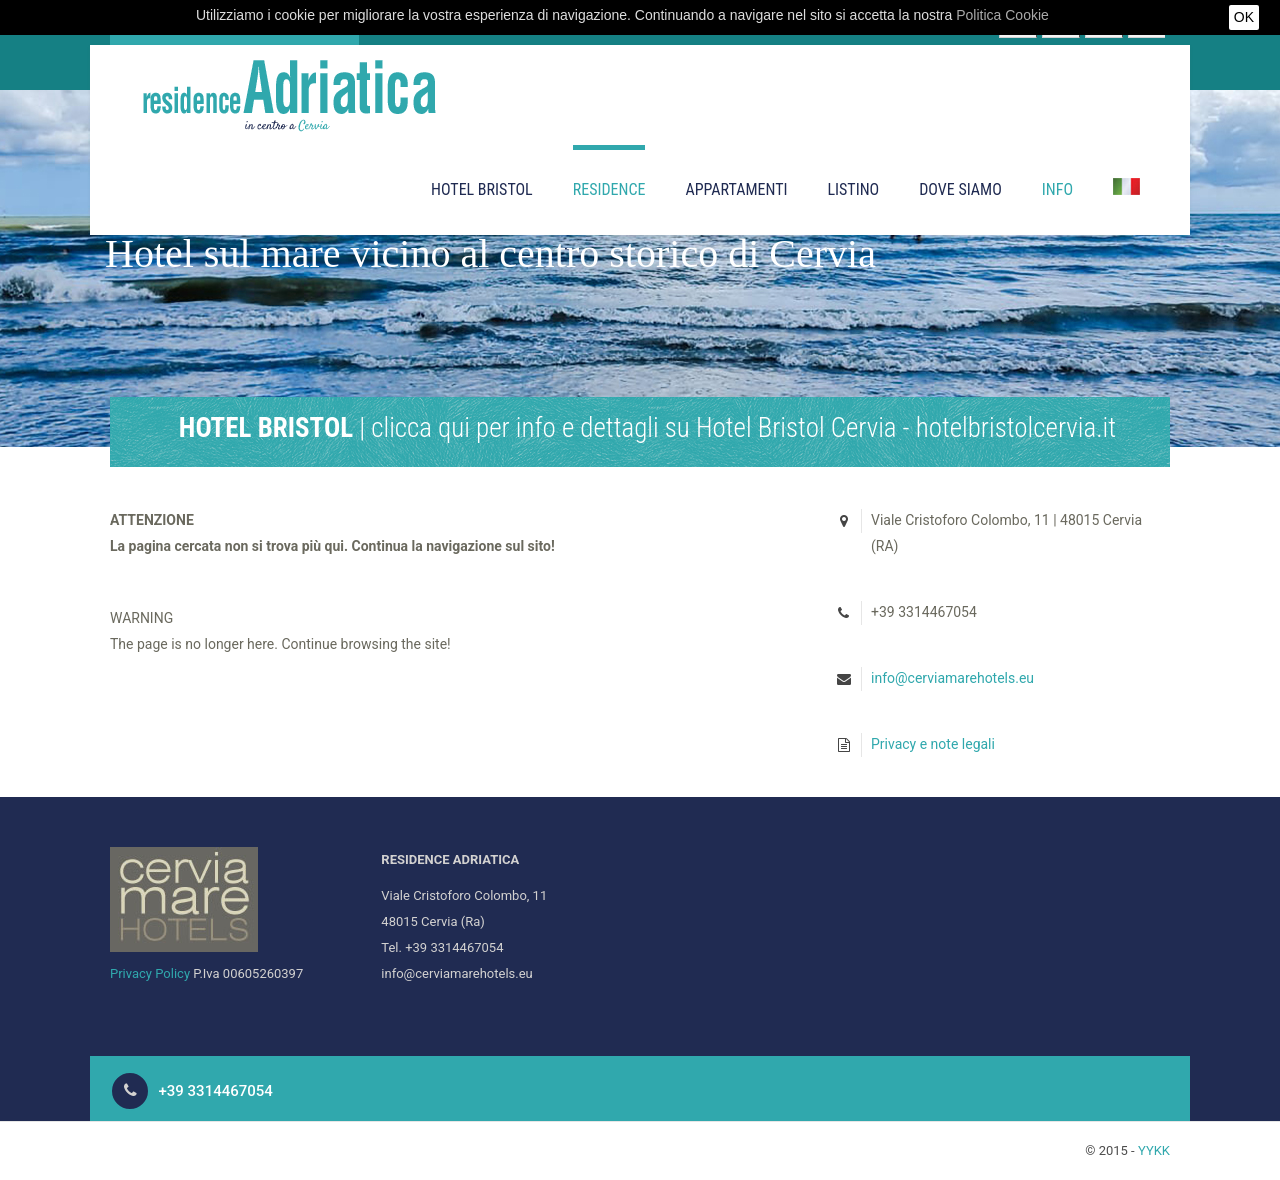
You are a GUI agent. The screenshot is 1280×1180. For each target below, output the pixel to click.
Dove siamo (960, 189)
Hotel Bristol (482, 189)
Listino (853, 189)
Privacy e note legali (933, 744)
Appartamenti (736, 189)
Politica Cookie (1002, 15)
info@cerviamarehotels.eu (952, 678)
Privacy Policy (150, 973)
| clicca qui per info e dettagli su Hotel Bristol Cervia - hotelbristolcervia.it (647, 428)
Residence (609, 189)
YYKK (1154, 1150)
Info (1057, 189)
